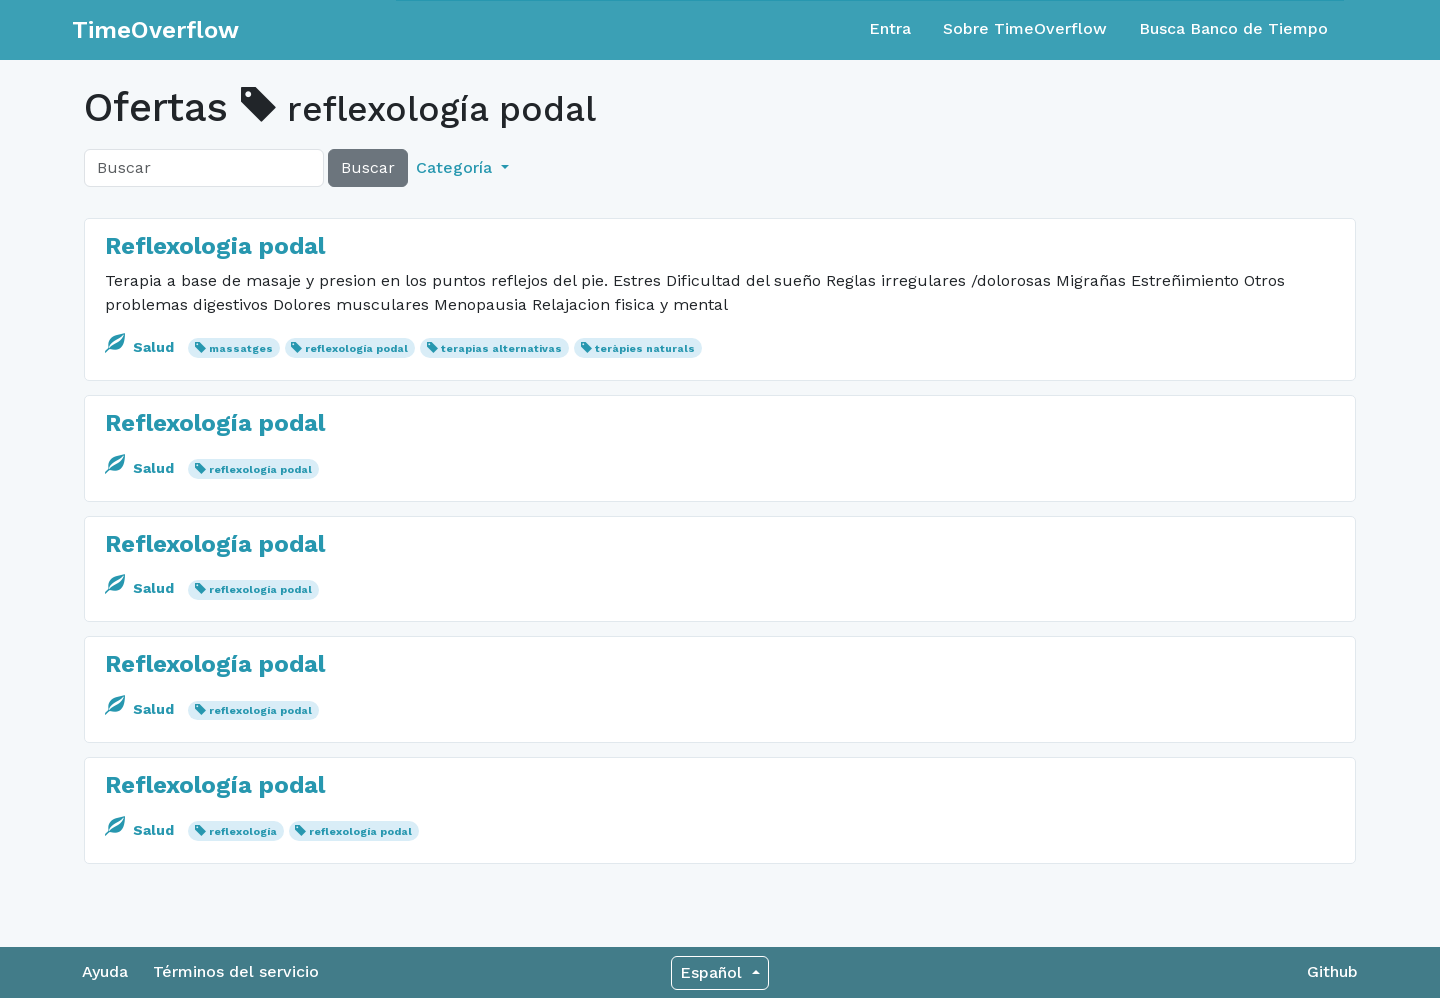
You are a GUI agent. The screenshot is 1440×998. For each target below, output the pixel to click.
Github (1332, 971)
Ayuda (105, 971)
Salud (141, 347)
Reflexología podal (215, 423)
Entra (890, 28)
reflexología (243, 831)
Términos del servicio (236, 971)
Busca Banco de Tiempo (1233, 28)
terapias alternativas (501, 348)
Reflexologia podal (215, 246)
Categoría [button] (456, 167)
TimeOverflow (155, 30)
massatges (241, 348)
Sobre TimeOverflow (1025, 28)
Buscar (368, 167)
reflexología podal (356, 348)
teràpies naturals (645, 348)
